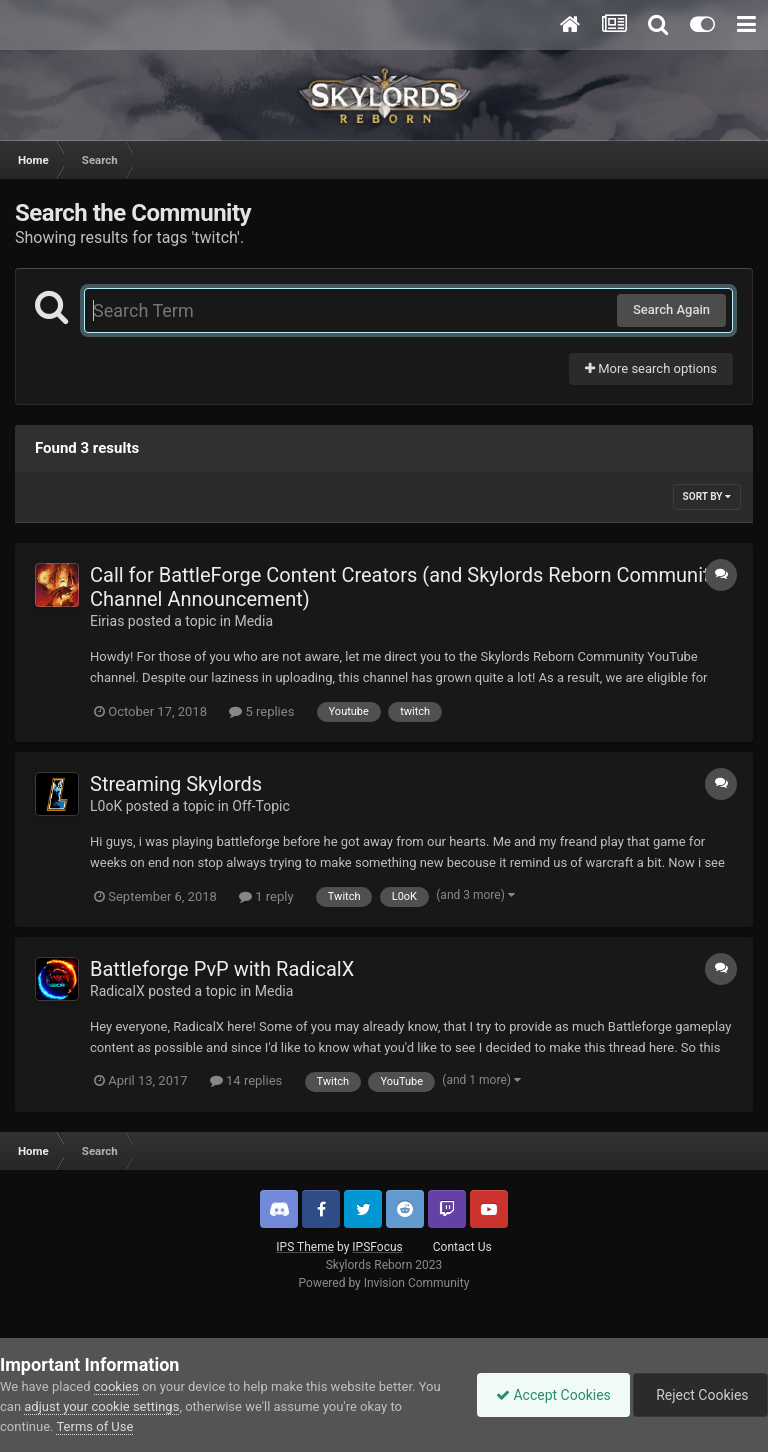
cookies (116, 1386)
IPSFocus (377, 1247)
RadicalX (117, 991)
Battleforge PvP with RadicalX (222, 969)
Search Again (671, 309)
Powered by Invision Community (384, 1283)
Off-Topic (261, 806)
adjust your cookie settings (101, 1406)
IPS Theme (305, 1247)
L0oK (106, 806)
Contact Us (462, 1247)
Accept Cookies (548, 1395)
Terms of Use (94, 1426)
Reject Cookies (699, 1395)
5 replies (261, 711)
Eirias (107, 621)
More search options (651, 368)
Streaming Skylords (176, 784)
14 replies (246, 1080)
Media (253, 621)
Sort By (707, 496)
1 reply (266, 896)
